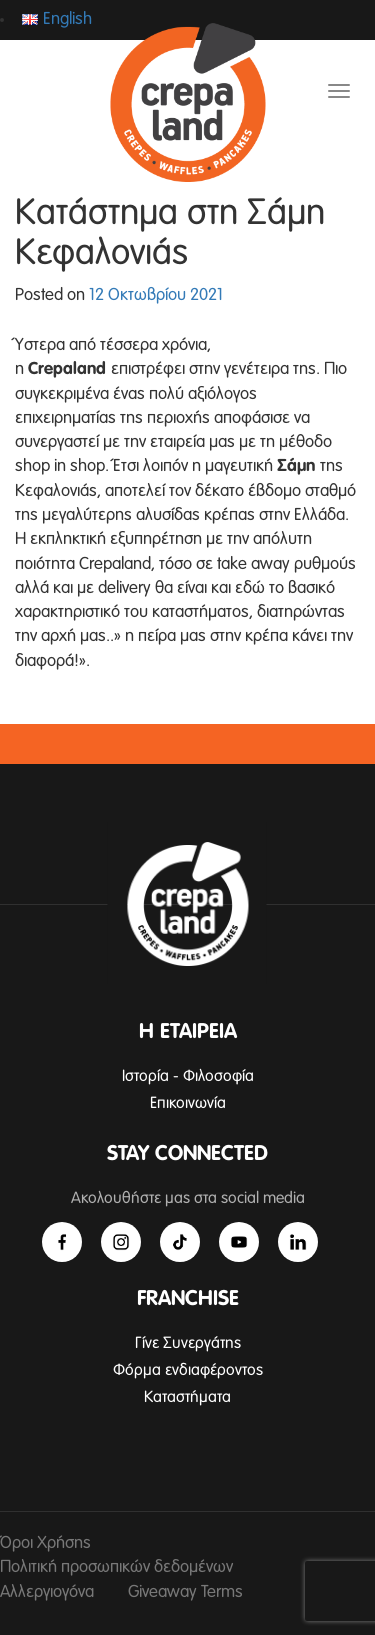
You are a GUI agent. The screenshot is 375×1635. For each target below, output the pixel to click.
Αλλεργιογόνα (47, 1592)
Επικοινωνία (188, 1103)
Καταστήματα (187, 1397)
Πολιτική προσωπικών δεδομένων (116, 1567)
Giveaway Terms (185, 1592)
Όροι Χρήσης (45, 1543)
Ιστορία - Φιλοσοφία (188, 1076)
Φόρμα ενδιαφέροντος (188, 1370)
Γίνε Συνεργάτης (188, 1343)
